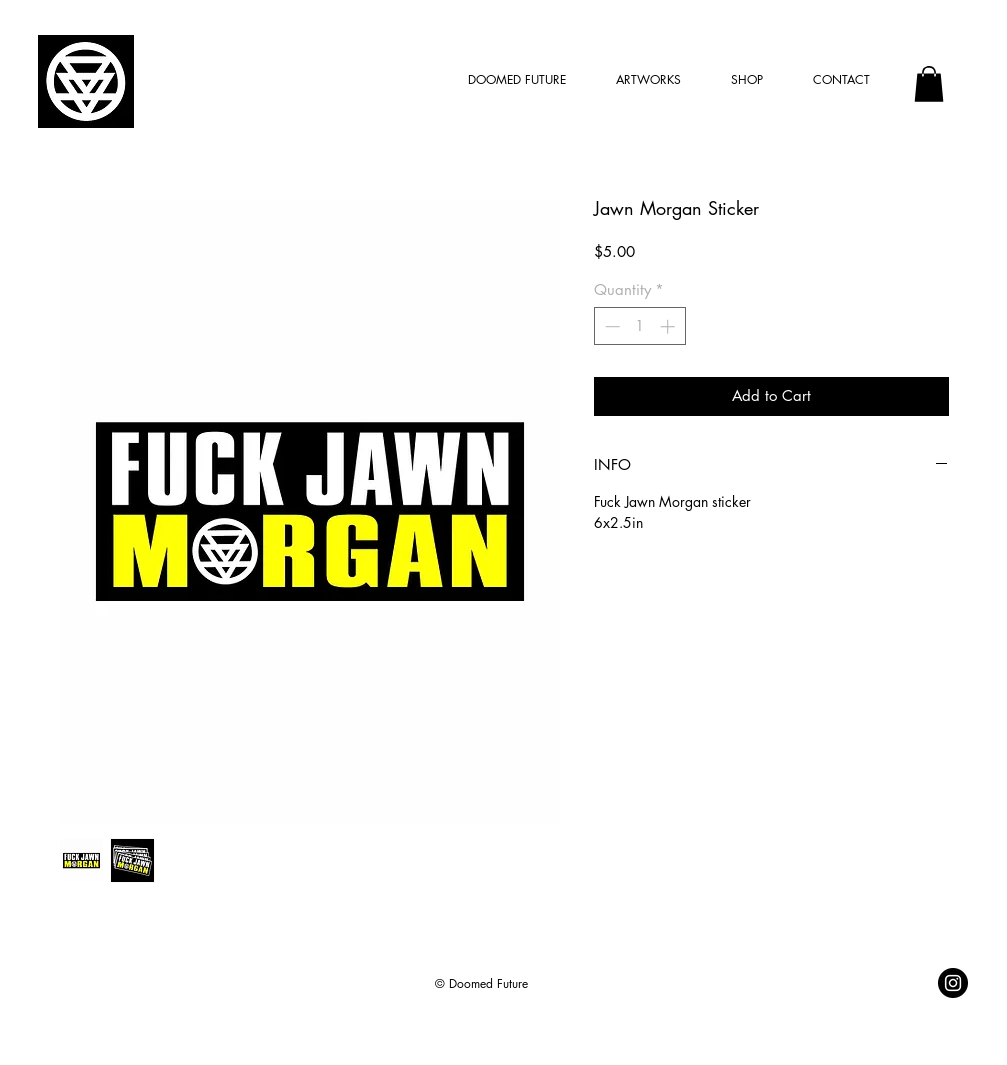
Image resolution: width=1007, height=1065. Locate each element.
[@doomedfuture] (953, 983)
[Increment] (669, 326)
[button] (929, 84)
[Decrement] (610, 326)
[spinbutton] (639, 326)
